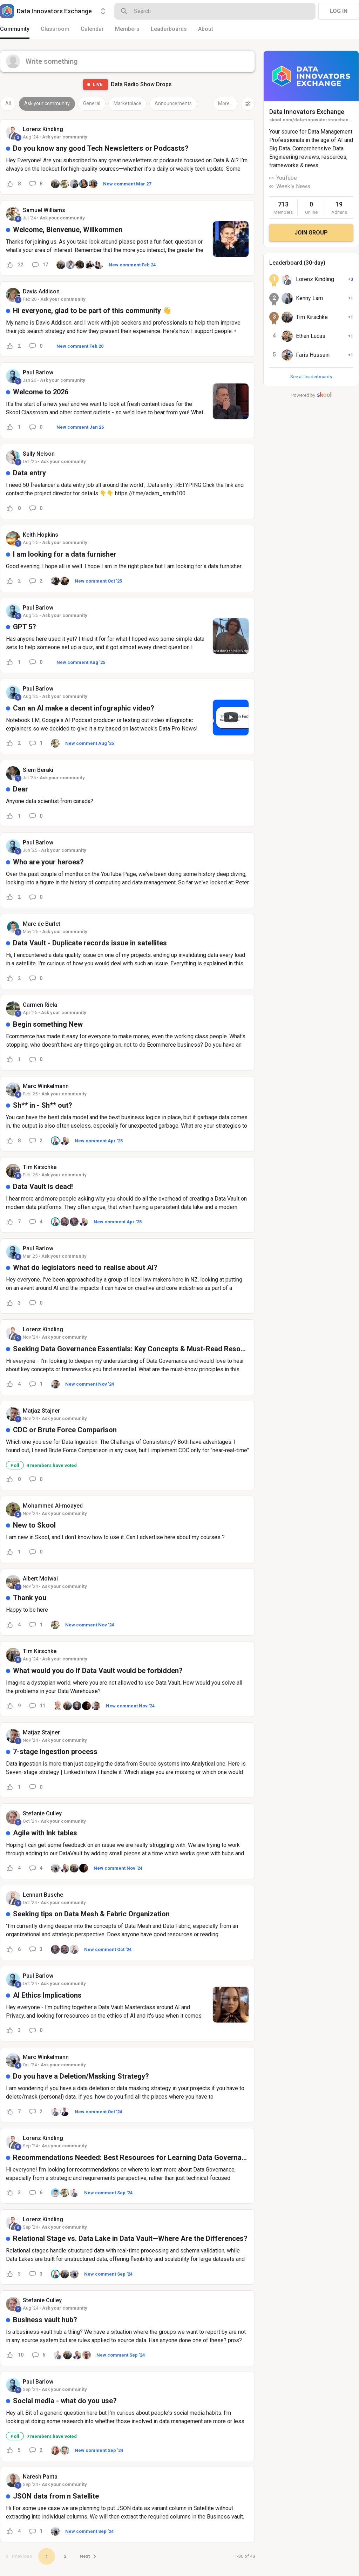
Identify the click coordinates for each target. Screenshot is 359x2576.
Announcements (173, 103)
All (8, 103)
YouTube (286, 178)
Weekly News (293, 186)
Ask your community (47, 103)
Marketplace (127, 103)
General (91, 103)
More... (225, 103)
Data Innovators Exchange (306, 111)
